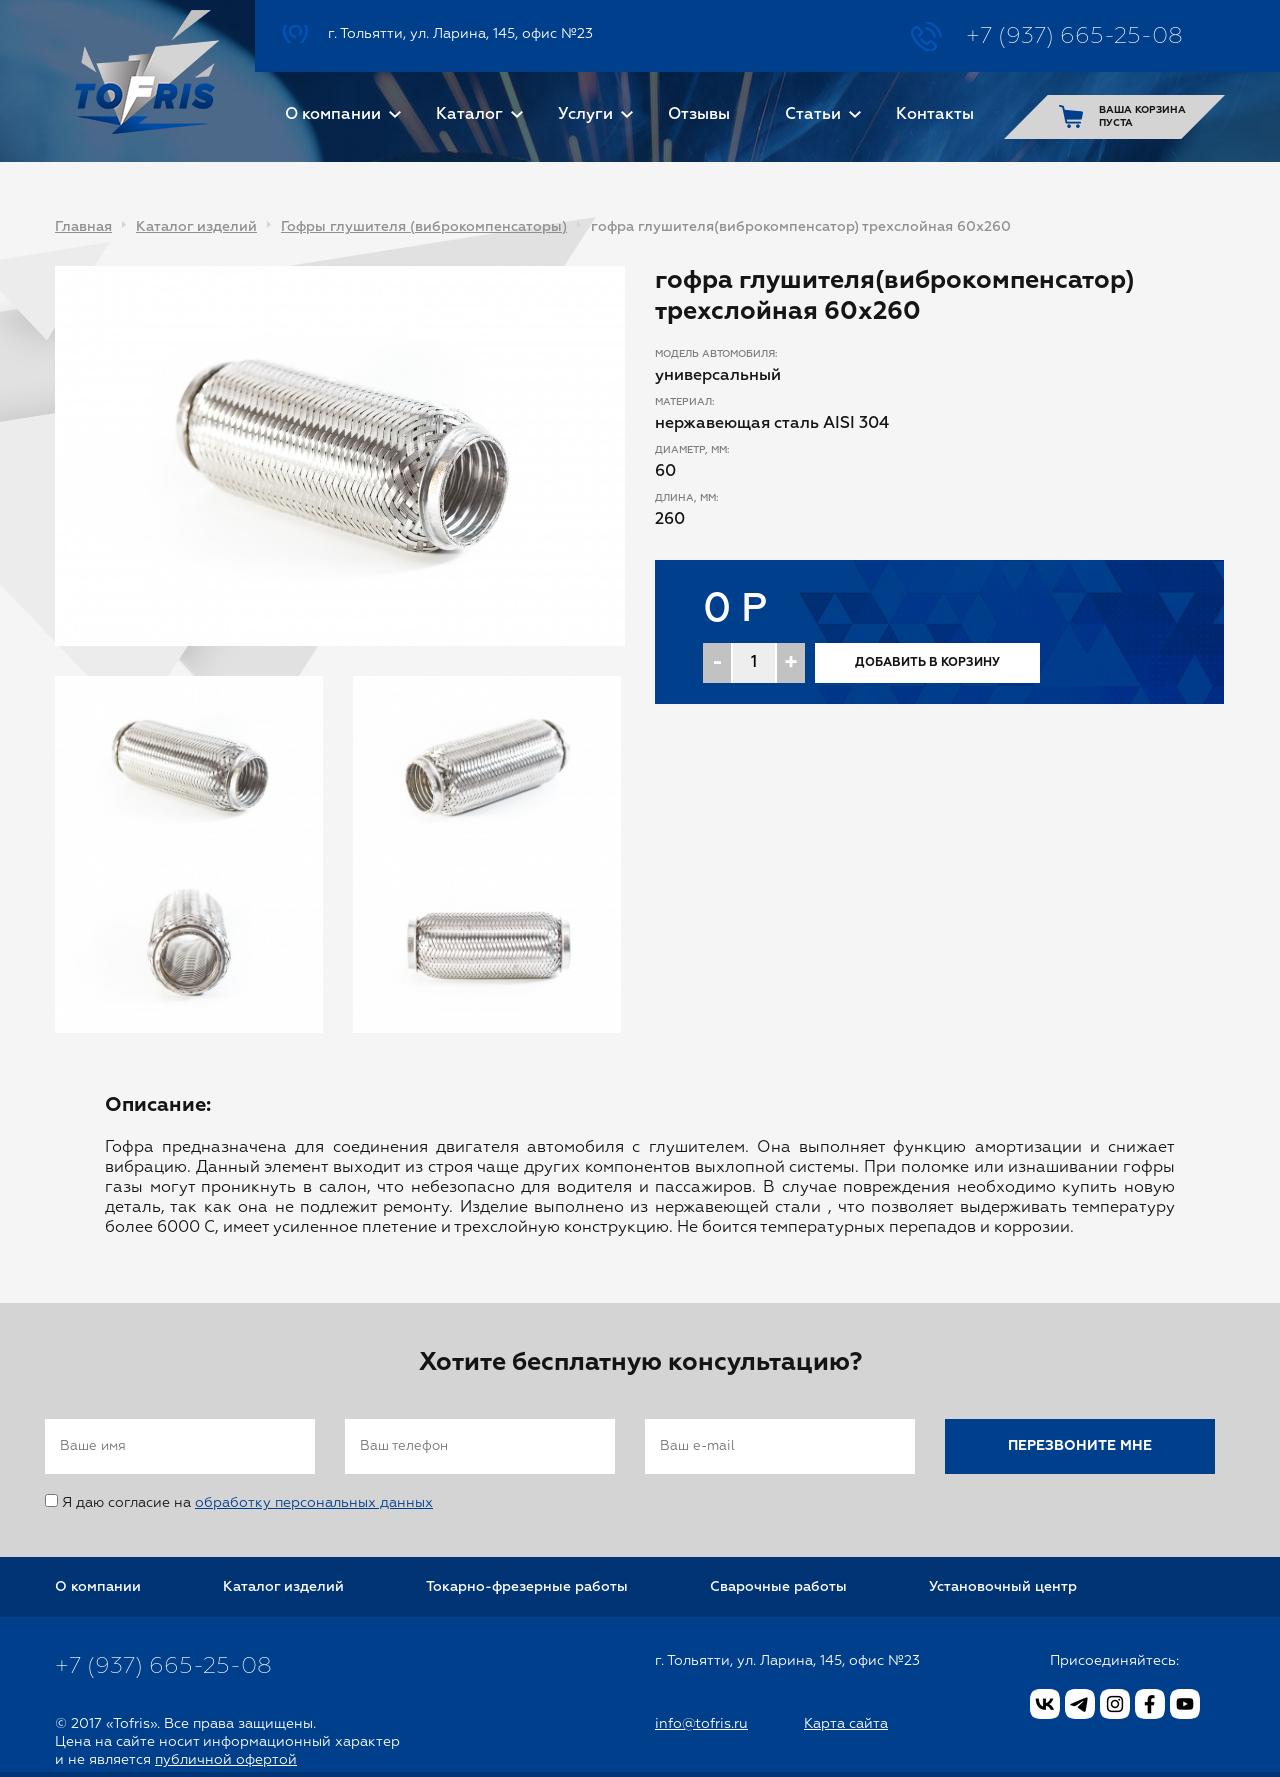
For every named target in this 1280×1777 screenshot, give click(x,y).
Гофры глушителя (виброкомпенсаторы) (424, 227)
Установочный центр (1003, 1587)
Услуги (585, 115)
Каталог (469, 115)
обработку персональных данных (314, 1503)
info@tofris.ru (701, 1724)
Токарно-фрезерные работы (527, 1587)
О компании (333, 115)
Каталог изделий (196, 227)
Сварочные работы (778, 1587)
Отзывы (699, 115)
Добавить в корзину (927, 663)
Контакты (935, 115)
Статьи (813, 115)
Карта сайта (846, 1724)
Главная (83, 227)
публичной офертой (226, 1760)
